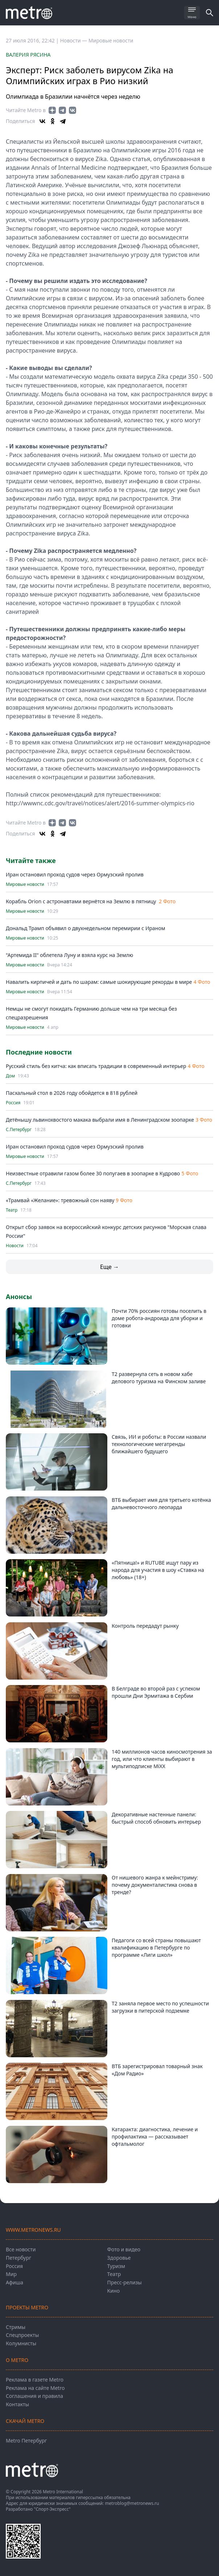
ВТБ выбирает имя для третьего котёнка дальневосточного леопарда (161, 1503)
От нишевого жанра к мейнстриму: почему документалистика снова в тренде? (155, 1884)
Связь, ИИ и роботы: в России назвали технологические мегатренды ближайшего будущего (159, 1444)
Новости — (74, 40)
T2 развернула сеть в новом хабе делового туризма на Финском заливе (159, 1378)
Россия (13, 1103)
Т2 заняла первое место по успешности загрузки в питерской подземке (160, 2007)
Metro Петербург (26, 2440)
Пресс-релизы (124, 2282)
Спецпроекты (22, 2334)
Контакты (17, 2404)
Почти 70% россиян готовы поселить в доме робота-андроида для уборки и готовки (159, 1318)
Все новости (21, 2249)
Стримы (15, 2327)
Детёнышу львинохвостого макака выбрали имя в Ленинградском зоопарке (100, 1119)
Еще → (109, 1267)
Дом (10, 1076)
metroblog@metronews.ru (132, 2503)
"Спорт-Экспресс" (52, 2509)
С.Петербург (19, 1130)
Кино (113, 2290)
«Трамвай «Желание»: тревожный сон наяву (61, 1200)
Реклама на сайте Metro (35, 2387)
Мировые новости (110, 40)
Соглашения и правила (34, 2395)
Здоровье (119, 2257)
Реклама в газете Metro (34, 2379)
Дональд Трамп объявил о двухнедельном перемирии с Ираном (85, 928)
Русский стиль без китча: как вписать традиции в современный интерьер (96, 1066)
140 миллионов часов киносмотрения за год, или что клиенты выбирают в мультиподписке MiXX (162, 1759)
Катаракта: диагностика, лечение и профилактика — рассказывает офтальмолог (155, 2136)
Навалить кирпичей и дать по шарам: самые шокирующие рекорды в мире (99, 981)
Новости (15, 1246)
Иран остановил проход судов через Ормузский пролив (75, 874)
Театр (11, 1210)
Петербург (18, 2257)
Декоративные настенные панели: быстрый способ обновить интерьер (156, 1818)
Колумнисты (21, 2343)
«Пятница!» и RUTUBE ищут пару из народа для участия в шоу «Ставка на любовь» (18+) (158, 1570)
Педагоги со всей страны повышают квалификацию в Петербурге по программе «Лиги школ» (156, 1947)
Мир (11, 2274)
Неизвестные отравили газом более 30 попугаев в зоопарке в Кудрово (93, 1173)
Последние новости (39, 1052)
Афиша (14, 2282)
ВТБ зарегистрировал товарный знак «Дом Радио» (157, 2070)
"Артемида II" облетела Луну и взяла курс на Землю (69, 955)
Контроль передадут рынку (145, 1625)
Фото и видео (123, 2249)
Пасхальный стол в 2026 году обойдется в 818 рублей (71, 1092)
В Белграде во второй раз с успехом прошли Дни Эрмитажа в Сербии (156, 1692)
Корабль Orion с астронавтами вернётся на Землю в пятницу (81, 901)
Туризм (116, 2266)
